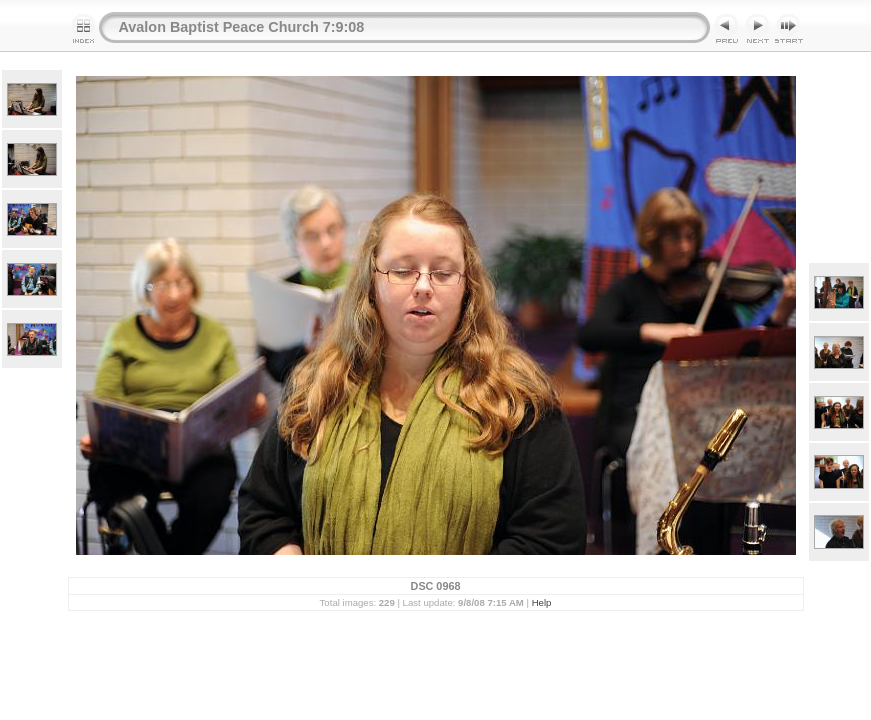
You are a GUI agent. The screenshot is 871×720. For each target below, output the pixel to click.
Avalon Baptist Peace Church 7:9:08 (242, 27)
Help (542, 602)
